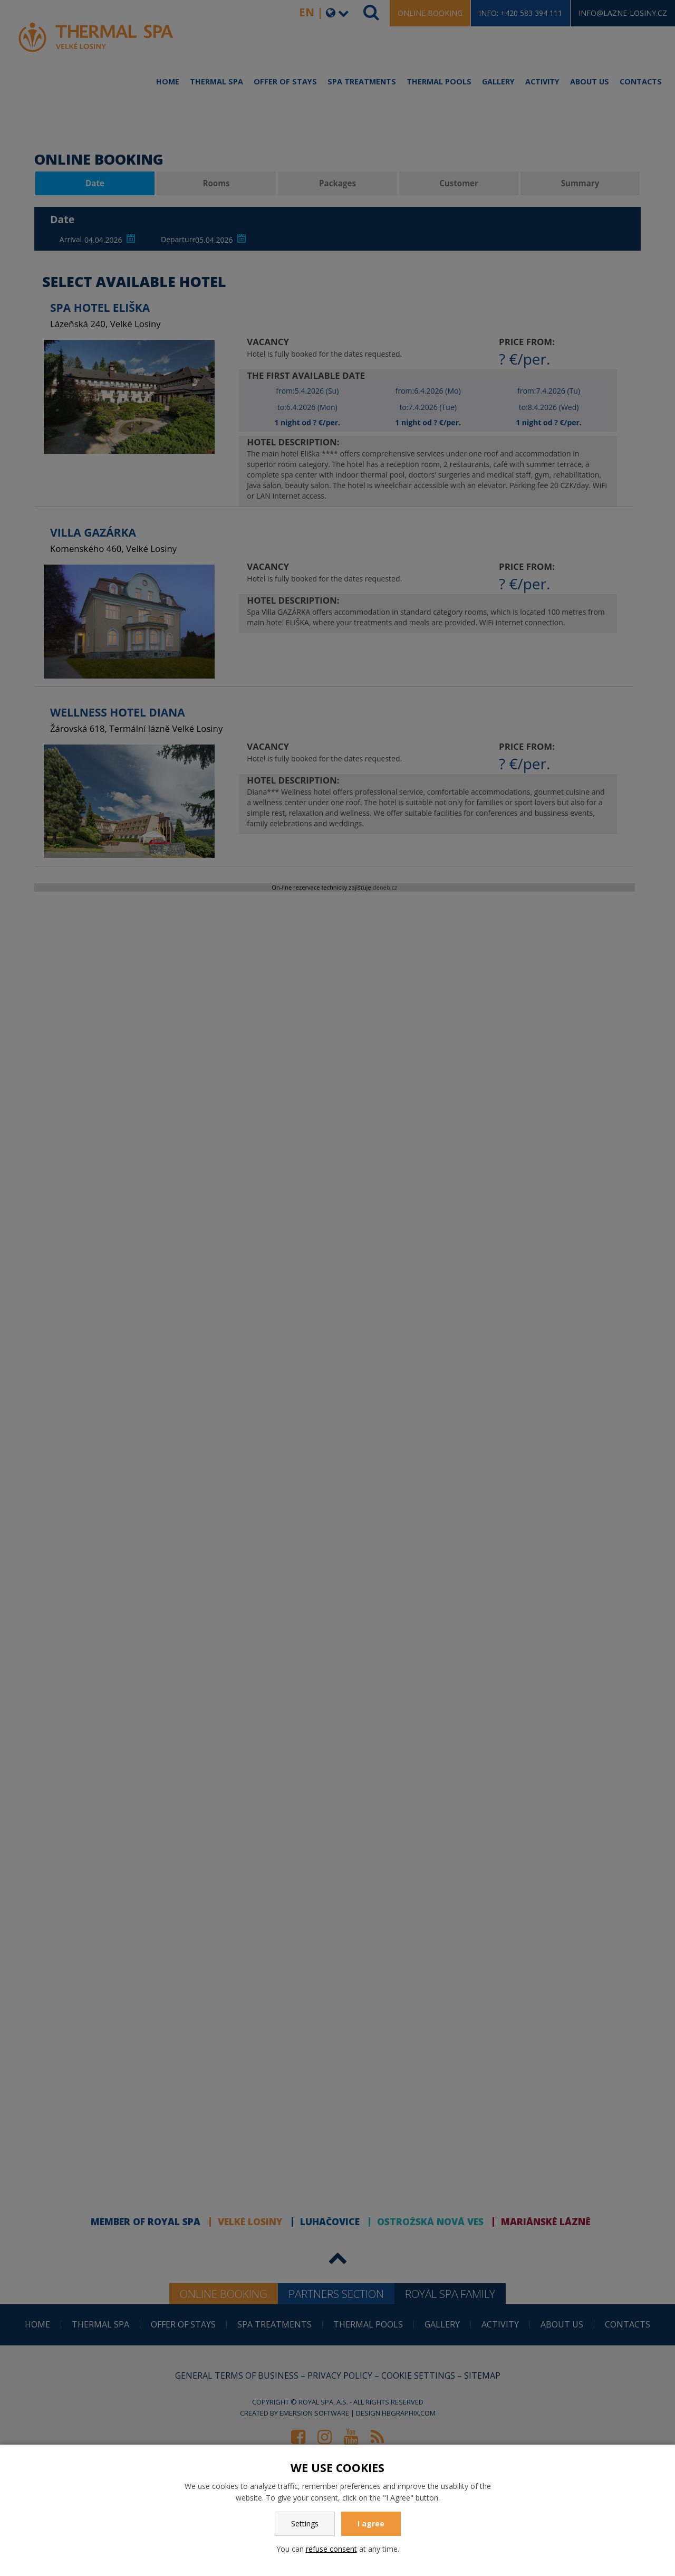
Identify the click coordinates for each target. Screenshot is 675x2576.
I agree (371, 2523)
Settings (305, 2523)
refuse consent (331, 2549)
